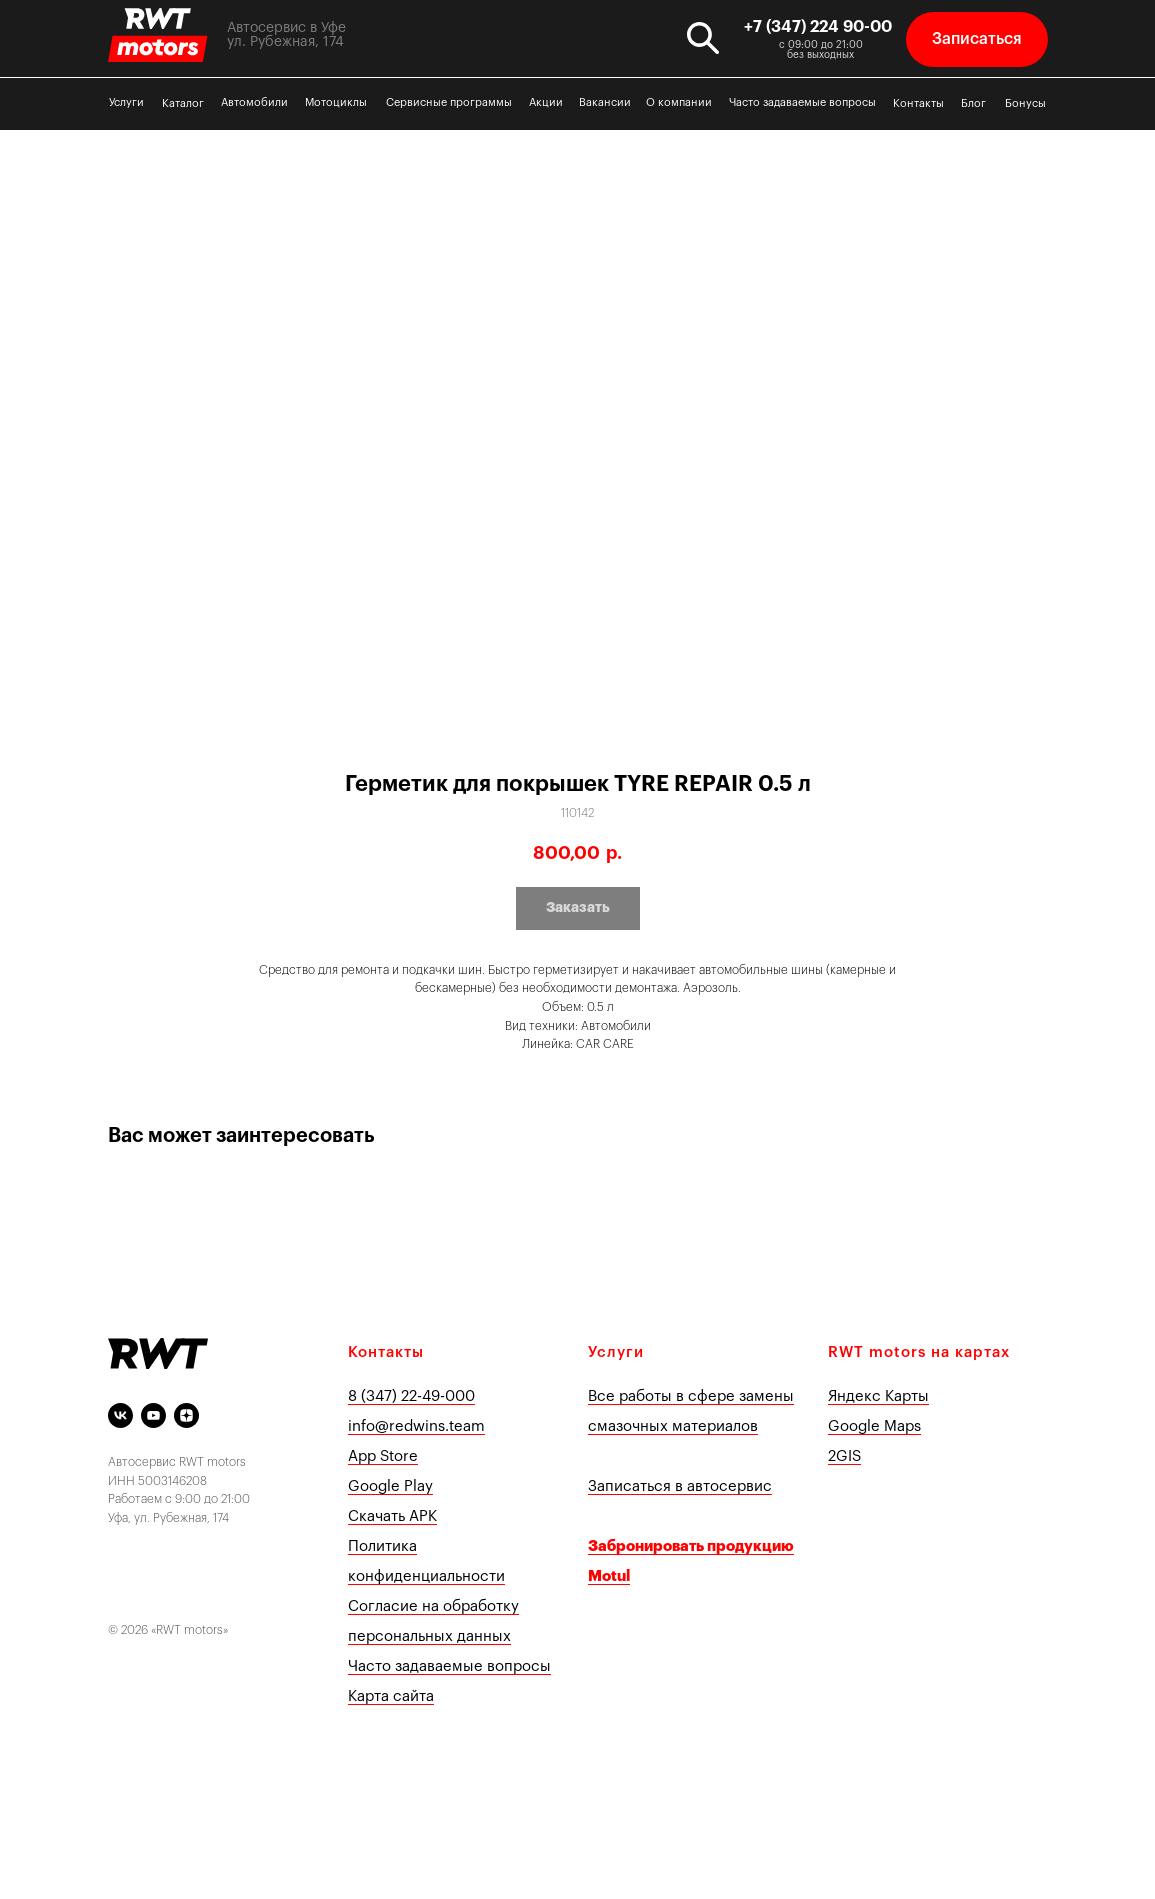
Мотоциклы (336, 102)
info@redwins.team (416, 1426)
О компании (679, 102)
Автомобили (254, 102)
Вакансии (605, 102)
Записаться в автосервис (680, 1486)
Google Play (390, 1486)
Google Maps (874, 1426)
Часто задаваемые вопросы (802, 102)
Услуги (126, 102)
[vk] (120, 1415)
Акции (546, 102)
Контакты (918, 103)
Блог (973, 103)
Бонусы (1025, 103)
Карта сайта (391, 1696)
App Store (383, 1456)
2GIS (844, 1456)
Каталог (183, 103)
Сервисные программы (449, 102)
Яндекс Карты (878, 1396)
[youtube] (153, 1415)
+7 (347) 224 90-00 (818, 27)
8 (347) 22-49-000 (411, 1396)
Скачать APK (392, 1516)
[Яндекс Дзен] (186, 1415)
